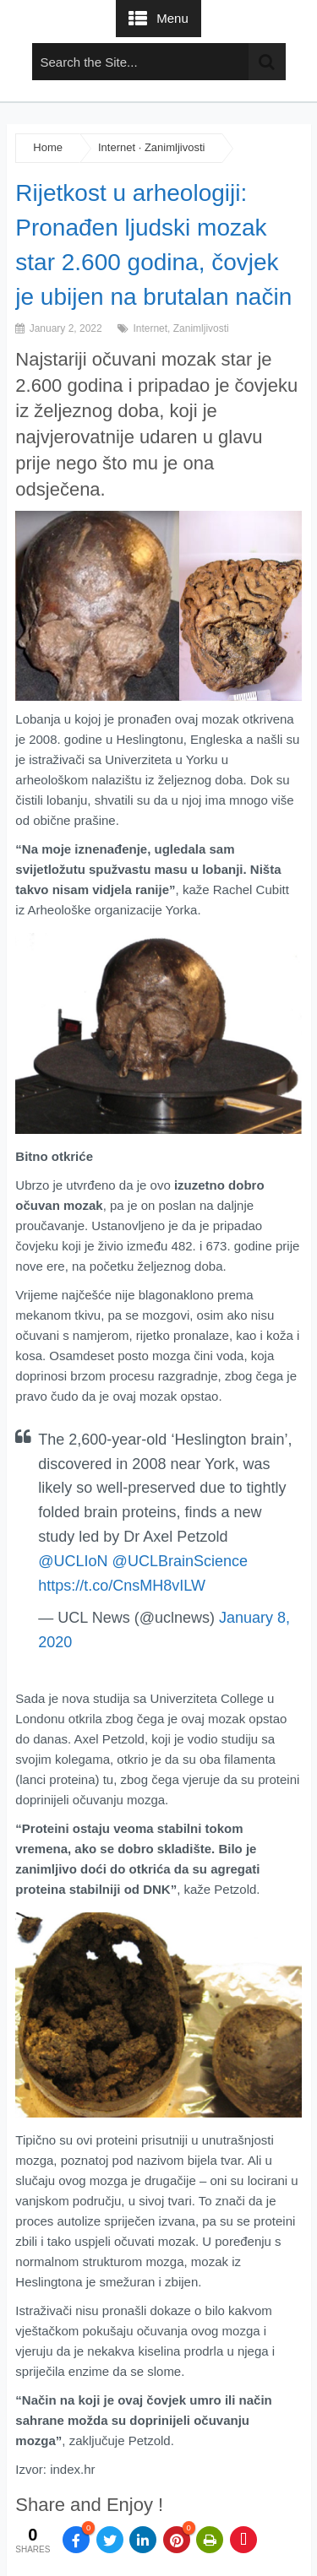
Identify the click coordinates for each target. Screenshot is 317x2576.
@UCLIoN (72, 1561)
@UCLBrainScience (180, 1561)
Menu (172, 18)
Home (48, 147)
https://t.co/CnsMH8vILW (121, 1585)
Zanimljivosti (175, 147)
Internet (116, 147)
